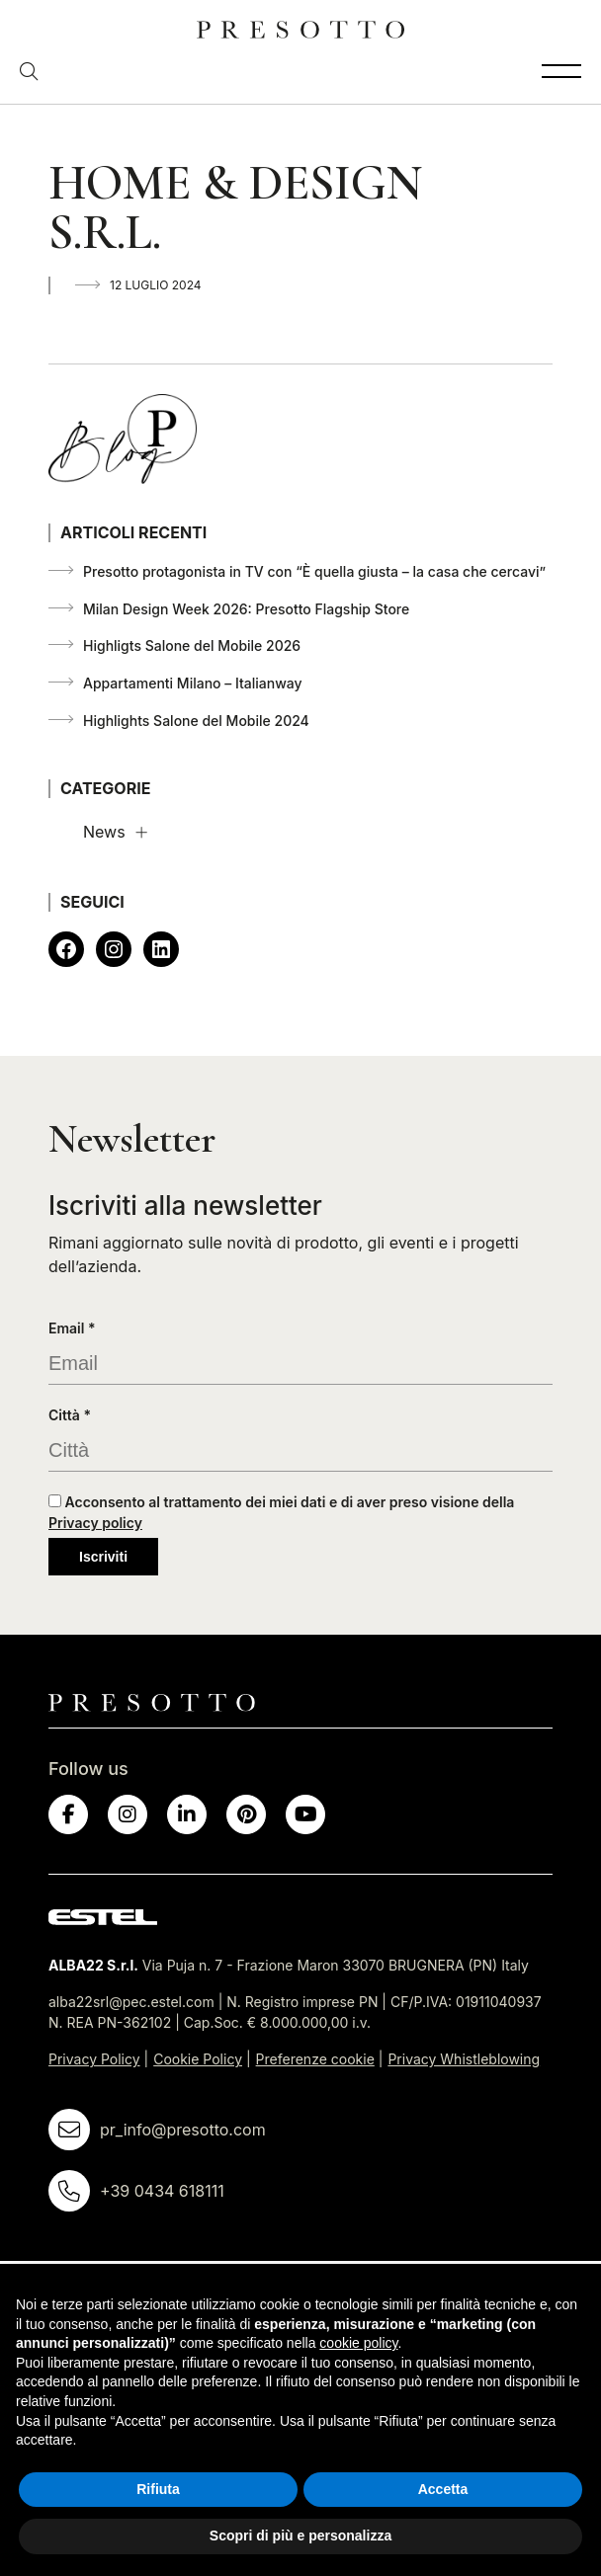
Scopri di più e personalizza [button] (300, 2535)
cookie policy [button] (358, 2343)
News (104, 832)
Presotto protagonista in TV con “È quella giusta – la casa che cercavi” (314, 571)
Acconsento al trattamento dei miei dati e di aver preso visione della (281, 1512)
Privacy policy (95, 1522)
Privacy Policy (94, 2059)
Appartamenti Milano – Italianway (192, 683)
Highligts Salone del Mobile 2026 (191, 645)
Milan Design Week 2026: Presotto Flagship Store (246, 609)
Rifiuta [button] (158, 2489)
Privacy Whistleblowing (463, 2059)
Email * (72, 1328)
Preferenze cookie (315, 2059)
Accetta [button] (443, 2489)
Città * (69, 1415)
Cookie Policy (197, 2059)
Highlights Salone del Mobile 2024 (196, 720)
